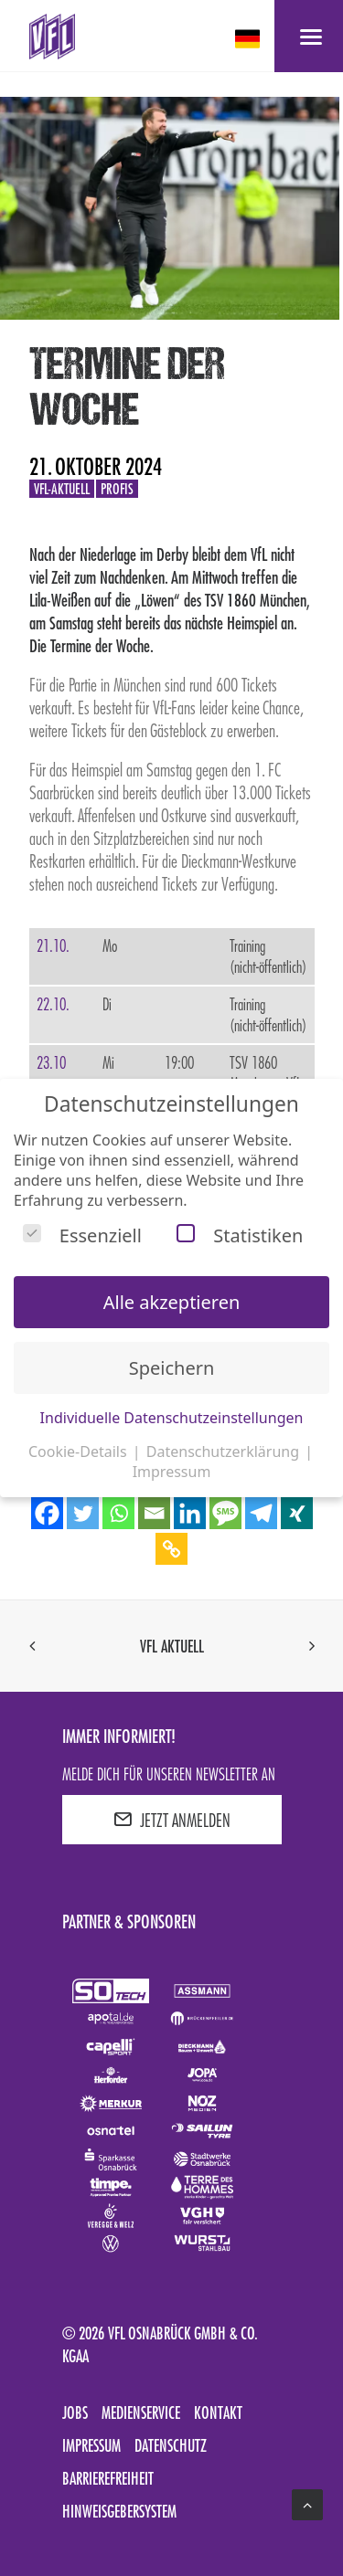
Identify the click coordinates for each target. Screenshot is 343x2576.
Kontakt (218, 2412)
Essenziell (82, 1235)
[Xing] (297, 1513)
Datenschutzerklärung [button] (224, 1451)
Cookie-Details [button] (79, 1451)
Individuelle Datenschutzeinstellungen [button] (172, 1418)
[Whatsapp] (118, 1513)
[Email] (154, 1513)
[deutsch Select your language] (249, 39)
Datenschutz (170, 2445)
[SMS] (225, 1513)
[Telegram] (261, 1513)
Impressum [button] (172, 1472)
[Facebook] (47, 1513)
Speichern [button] (172, 1368)
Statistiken (240, 1235)
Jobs (75, 2412)
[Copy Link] (171, 1549)
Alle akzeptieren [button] (172, 1302)
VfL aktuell (172, 1646)
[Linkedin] (190, 1513)
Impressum (91, 2445)
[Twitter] (83, 1513)
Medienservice (141, 2412)
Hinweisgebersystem (119, 2511)
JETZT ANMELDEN (171, 1820)
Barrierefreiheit (108, 2478)
